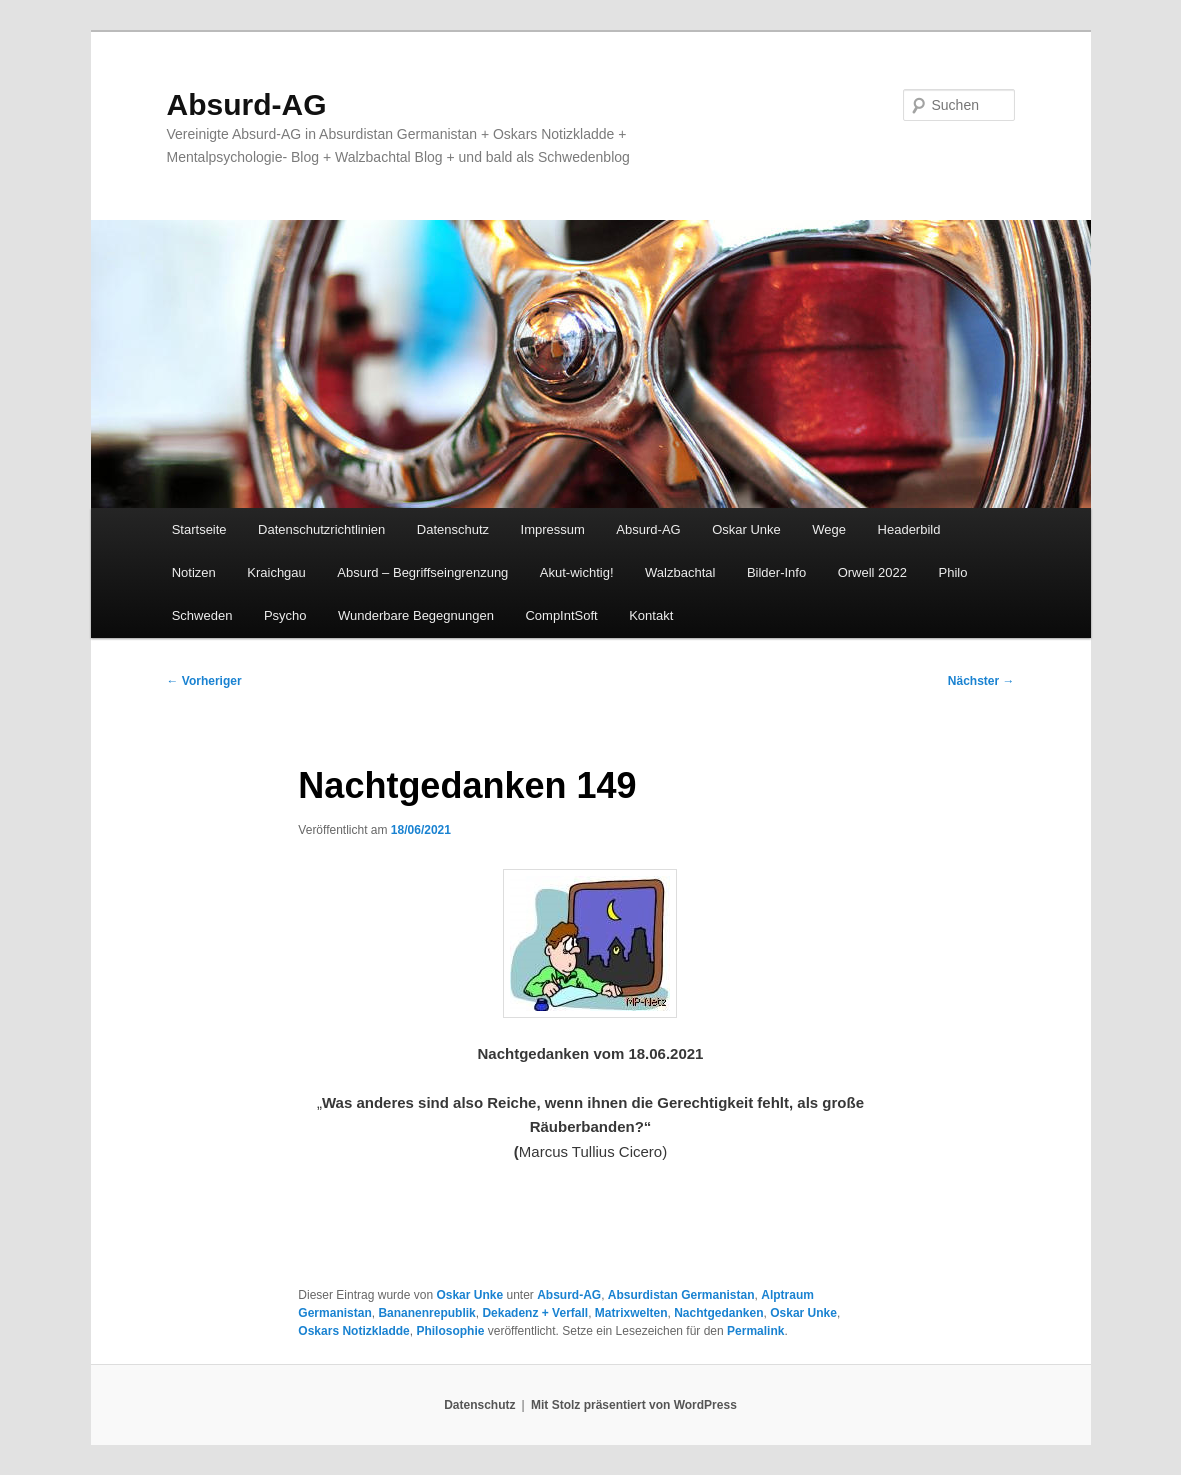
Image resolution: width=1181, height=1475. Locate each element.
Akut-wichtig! (577, 572)
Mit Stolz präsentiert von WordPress (634, 1405)
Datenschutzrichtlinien (321, 529)
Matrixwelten (631, 1313)
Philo (953, 572)
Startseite (199, 529)
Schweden (202, 615)
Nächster (981, 681)
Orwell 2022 (872, 572)
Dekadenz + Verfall (535, 1313)
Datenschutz (453, 529)
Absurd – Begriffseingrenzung (422, 572)
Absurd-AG (247, 104)
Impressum (553, 529)
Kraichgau (276, 572)
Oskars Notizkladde (353, 1331)
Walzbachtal (680, 572)
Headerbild (909, 529)
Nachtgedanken (718, 1313)
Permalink (755, 1331)
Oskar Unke (746, 529)
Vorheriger (204, 681)
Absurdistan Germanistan (681, 1295)
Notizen (194, 572)
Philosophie (450, 1331)
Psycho (285, 615)
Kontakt (651, 615)
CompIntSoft (561, 615)
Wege (829, 529)
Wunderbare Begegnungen (416, 615)
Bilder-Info (776, 572)
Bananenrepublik (426, 1313)
